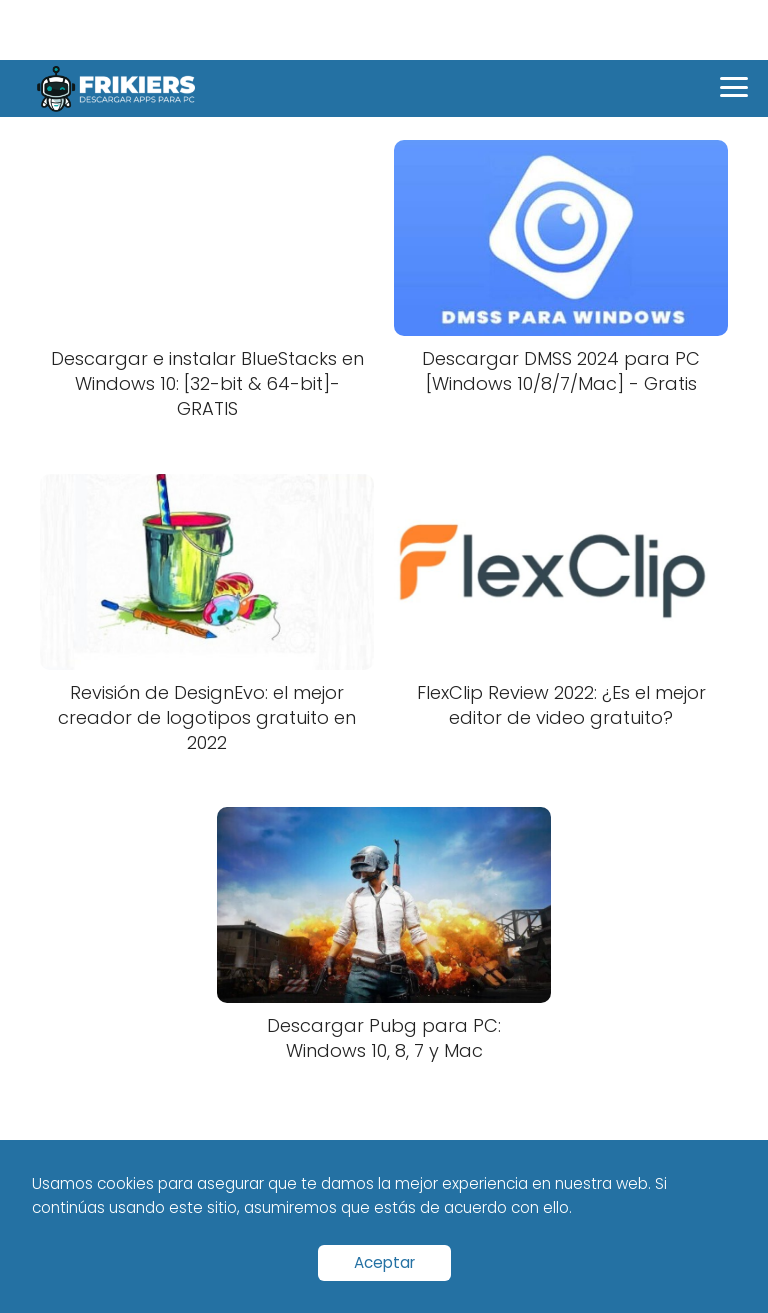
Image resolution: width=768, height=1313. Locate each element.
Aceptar (384, 1262)
